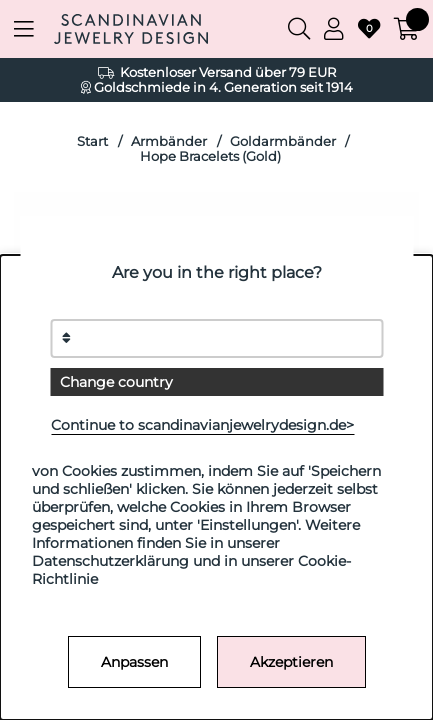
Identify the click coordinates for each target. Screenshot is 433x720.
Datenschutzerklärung (110, 561)
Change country (116, 382)
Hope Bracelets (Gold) (210, 156)
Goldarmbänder (283, 141)
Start (92, 141)
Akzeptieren (291, 662)
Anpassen (134, 662)
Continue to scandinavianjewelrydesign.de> (202, 425)
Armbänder (169, 141)
